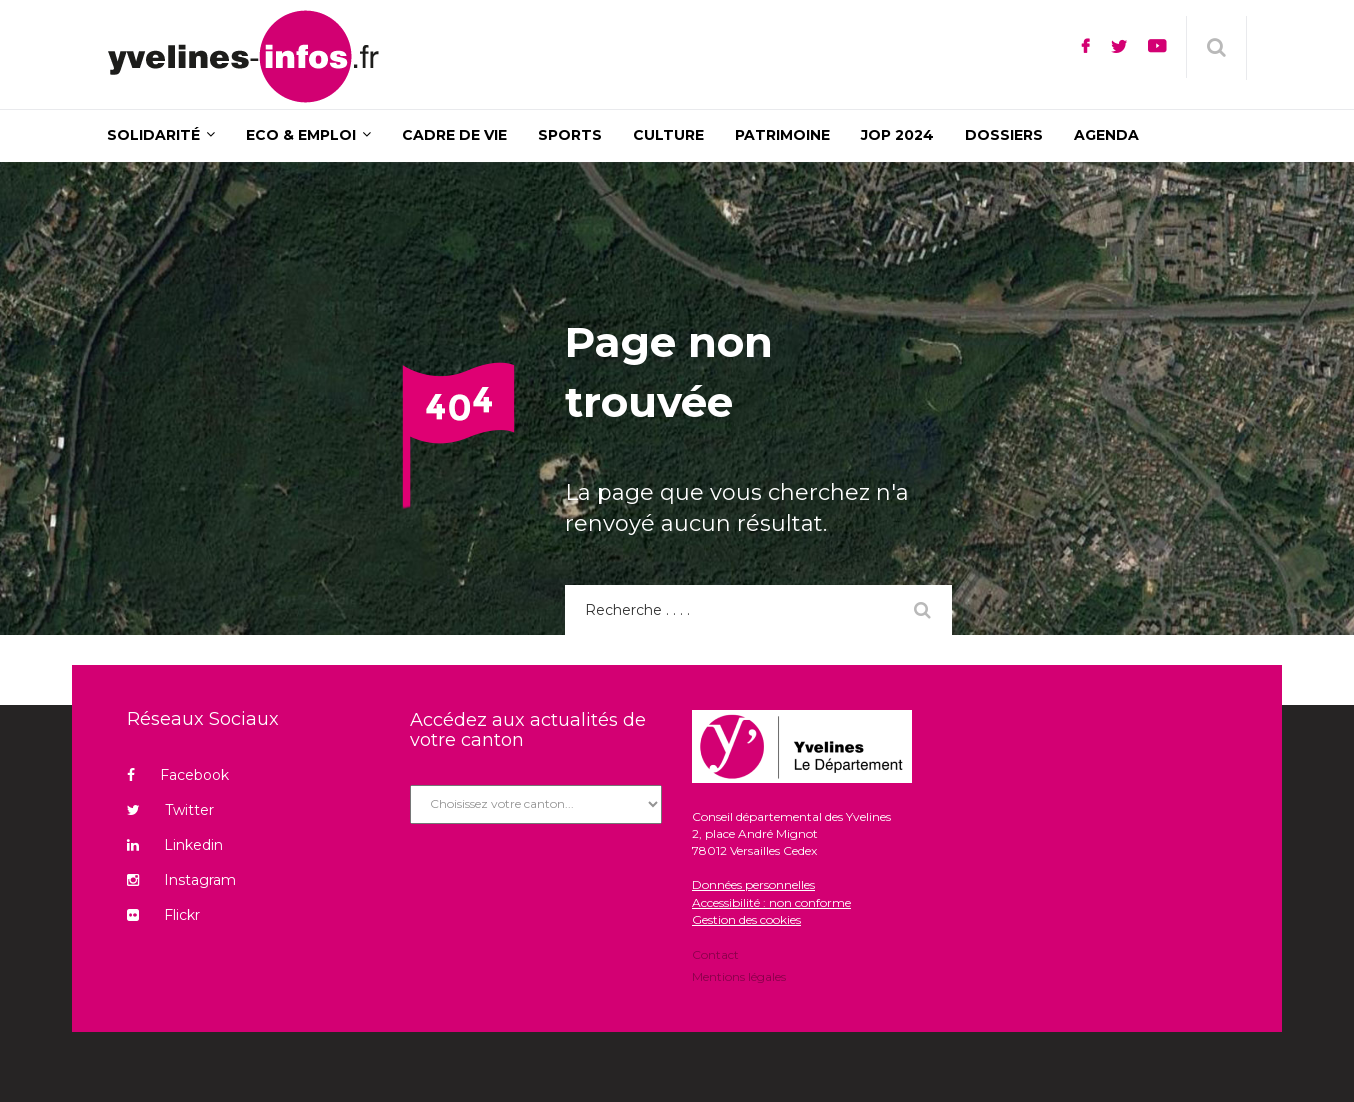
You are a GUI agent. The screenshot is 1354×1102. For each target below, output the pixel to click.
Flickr (163, 915)
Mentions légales (739, 975)
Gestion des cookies (746, 919)
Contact (715, 956)
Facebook (178, 775)
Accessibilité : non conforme (771, 902)
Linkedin (175, 845)
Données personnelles (753, 884)
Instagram (181, 880)
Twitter (170, 810)
